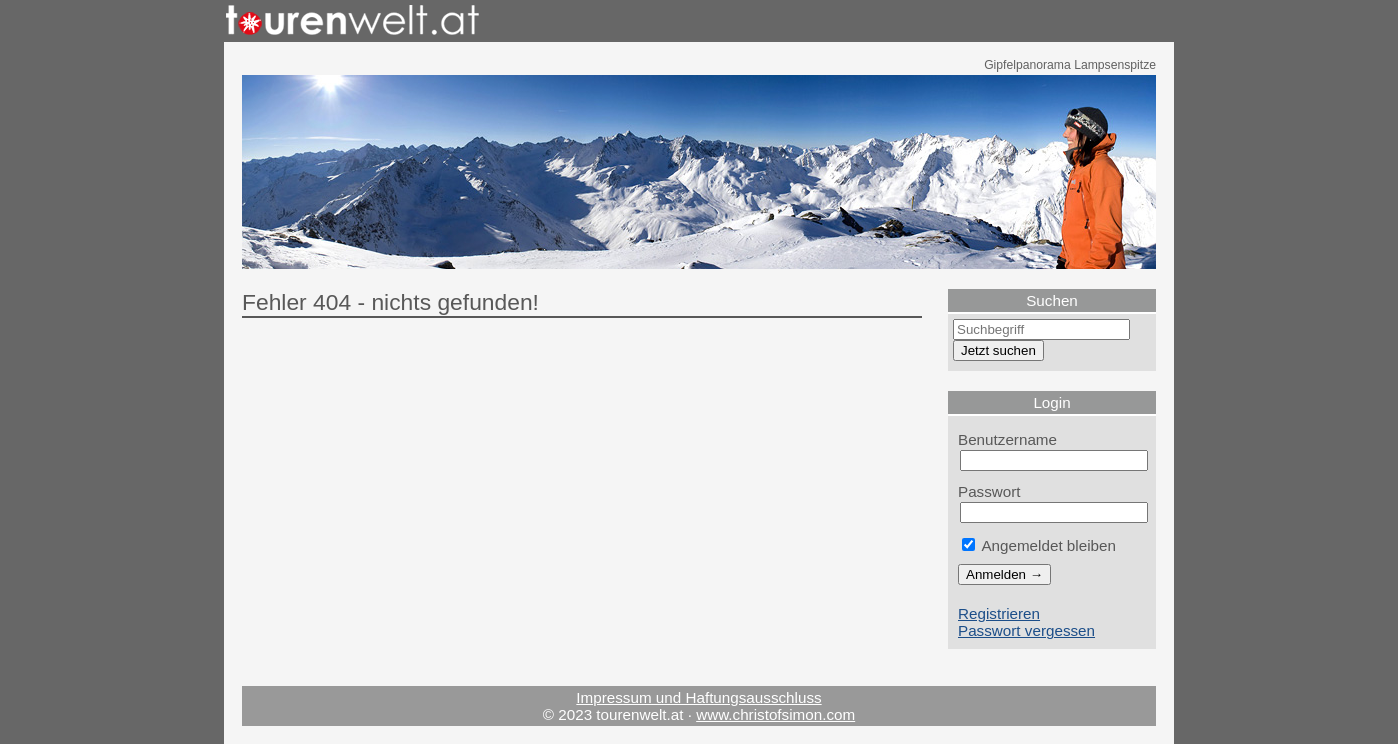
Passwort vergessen (1026, 630)
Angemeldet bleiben (1039, 545)
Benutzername (1007, 439)
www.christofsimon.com (775, 714)
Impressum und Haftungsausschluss (698, 697)
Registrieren (999, 613)
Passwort (989, 491)
